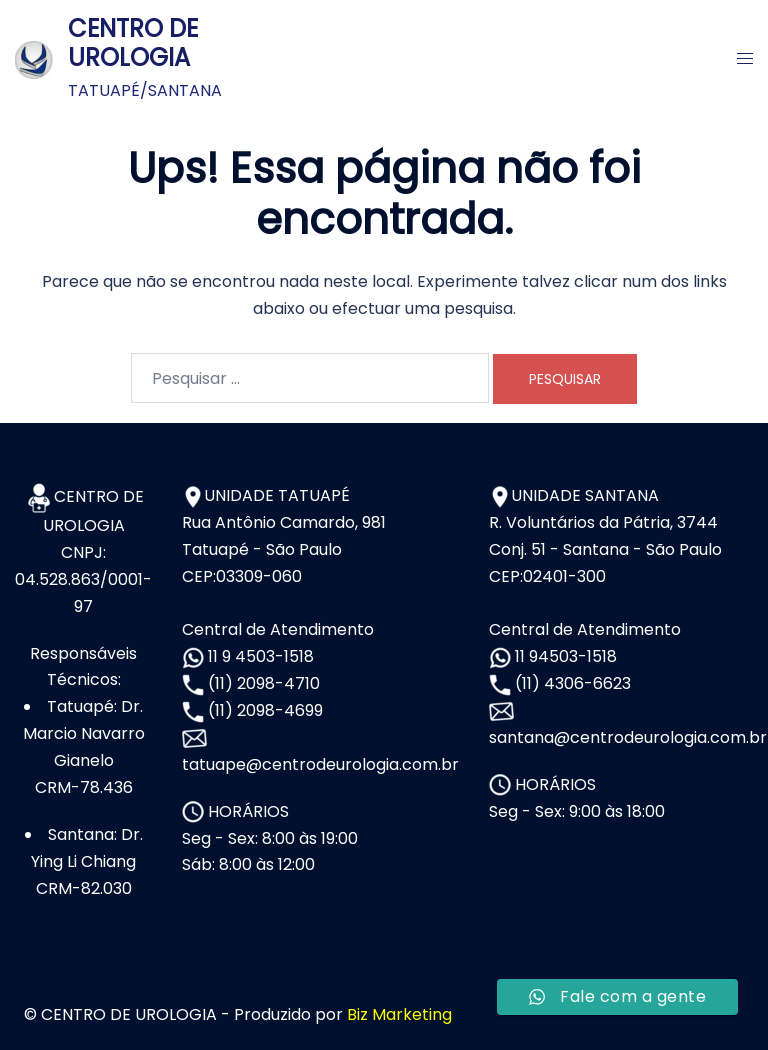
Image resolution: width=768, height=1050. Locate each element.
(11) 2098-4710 (262, 683)
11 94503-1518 (564, 656)
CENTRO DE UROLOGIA (133, 43)
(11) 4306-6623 (571, 683)
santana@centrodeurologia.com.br (628, 737)
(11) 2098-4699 (263, 710)
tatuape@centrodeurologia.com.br (320, 764)
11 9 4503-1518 (259, 656)
